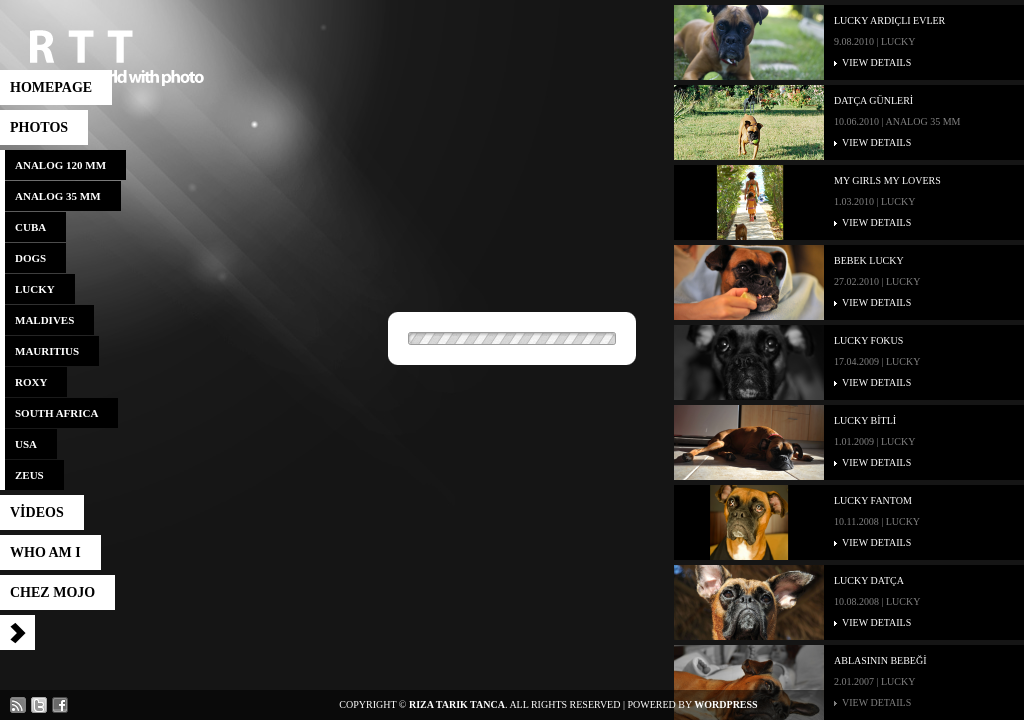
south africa (56, 413)
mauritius (47, 351)
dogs (30, 258)
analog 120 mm (60, 165)
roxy (31, 382)
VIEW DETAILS (876, 62)
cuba (30, 227)
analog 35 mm (58, 196)
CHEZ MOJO (52, 592)
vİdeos (37, 512)
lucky (35, 289)
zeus (29, 475)
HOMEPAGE (51, 87)
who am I (45, 552)
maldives (44, 320)
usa (26, 444)
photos (39, 127)
